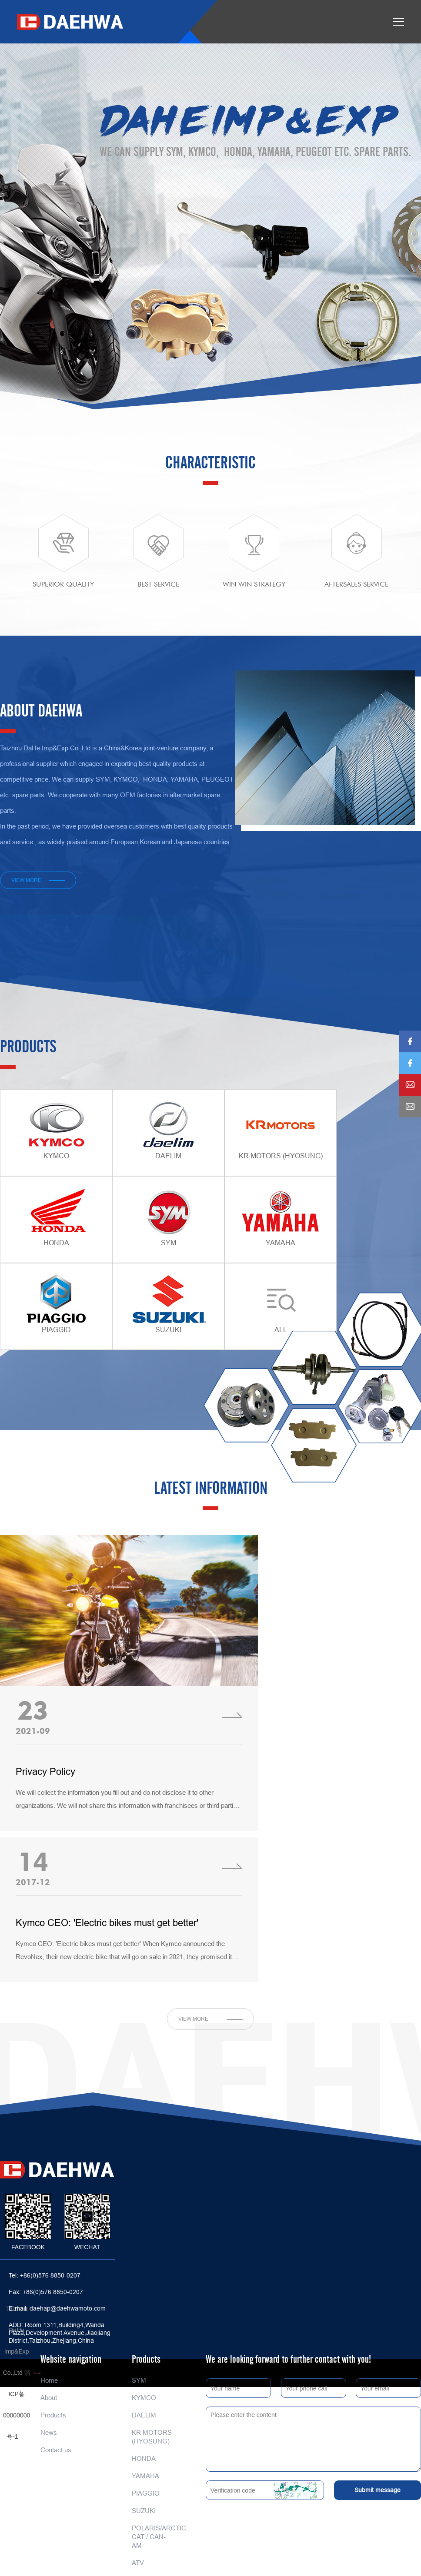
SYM (139, 2380)
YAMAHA (145, 2476)
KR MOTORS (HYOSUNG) (152, 2437)
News (48, 2432)
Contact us (55, 2449)
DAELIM (144, 2415)
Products (53, 2415)
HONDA (144, 2458)
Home (49, 2380)
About (48, 2397)
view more (26, 880)
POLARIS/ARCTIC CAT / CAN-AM (153, 2536)
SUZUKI (144, 2510)
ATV (138, 2562)
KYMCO (144, 2397)
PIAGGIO (146, 2493)
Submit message (377, 2489)
